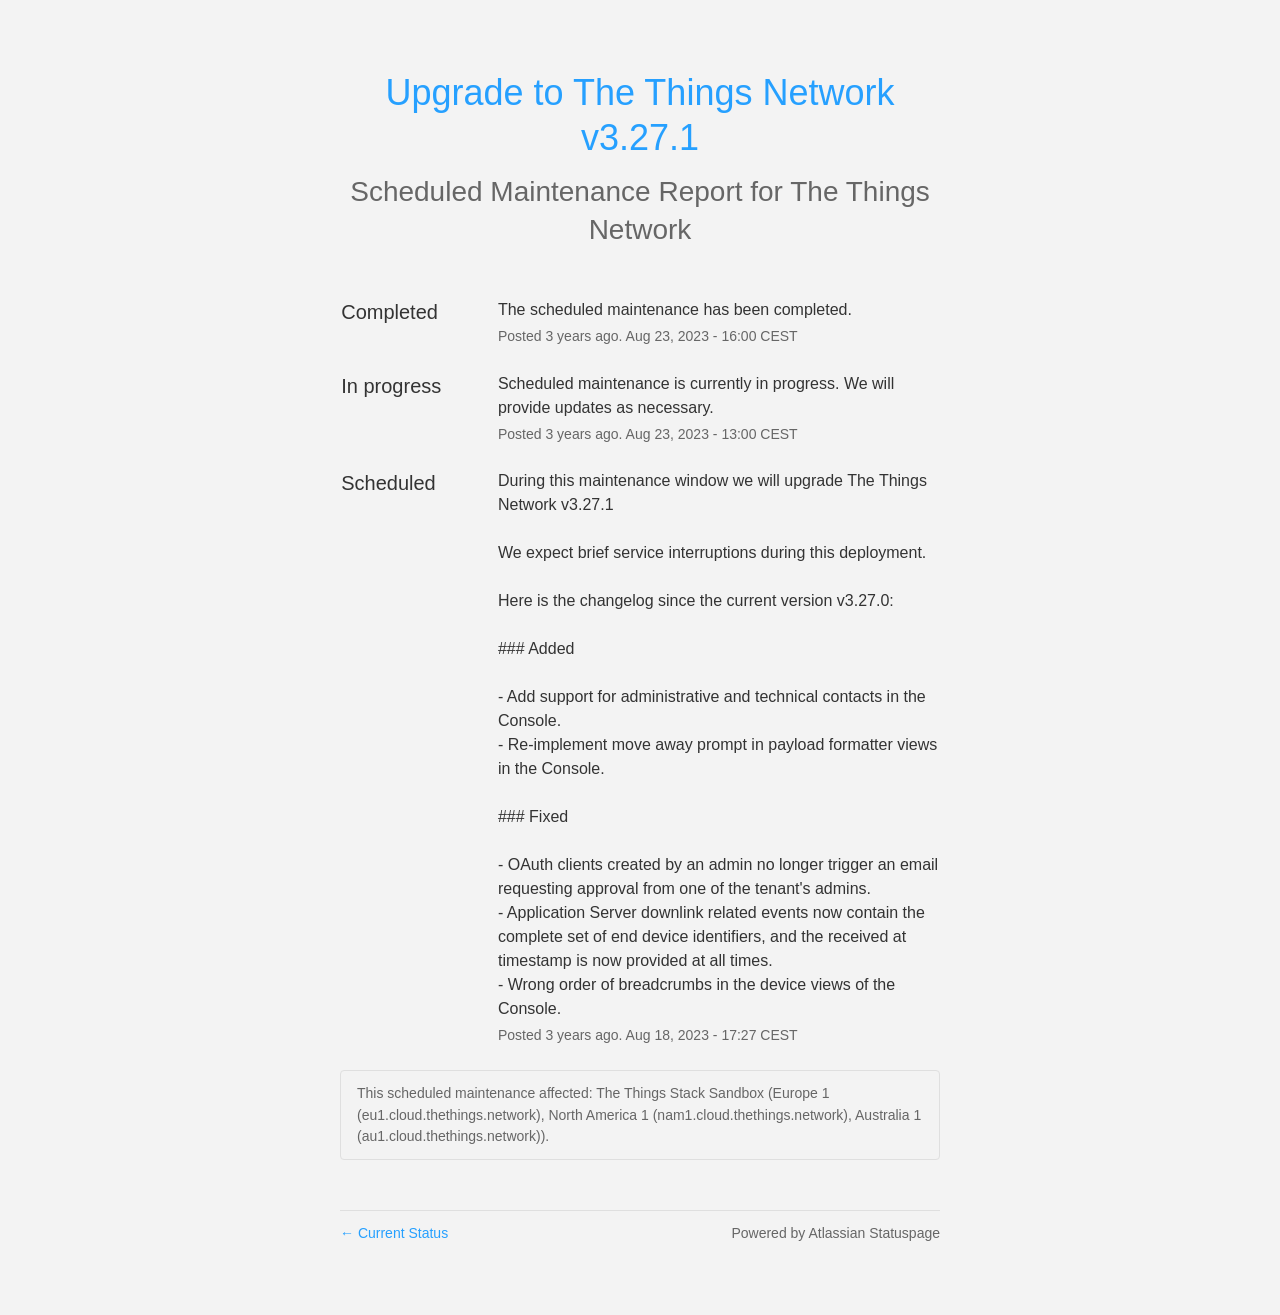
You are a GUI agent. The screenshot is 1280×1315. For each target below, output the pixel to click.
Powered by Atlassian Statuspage (835, 1233)
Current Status (394, 1233)
